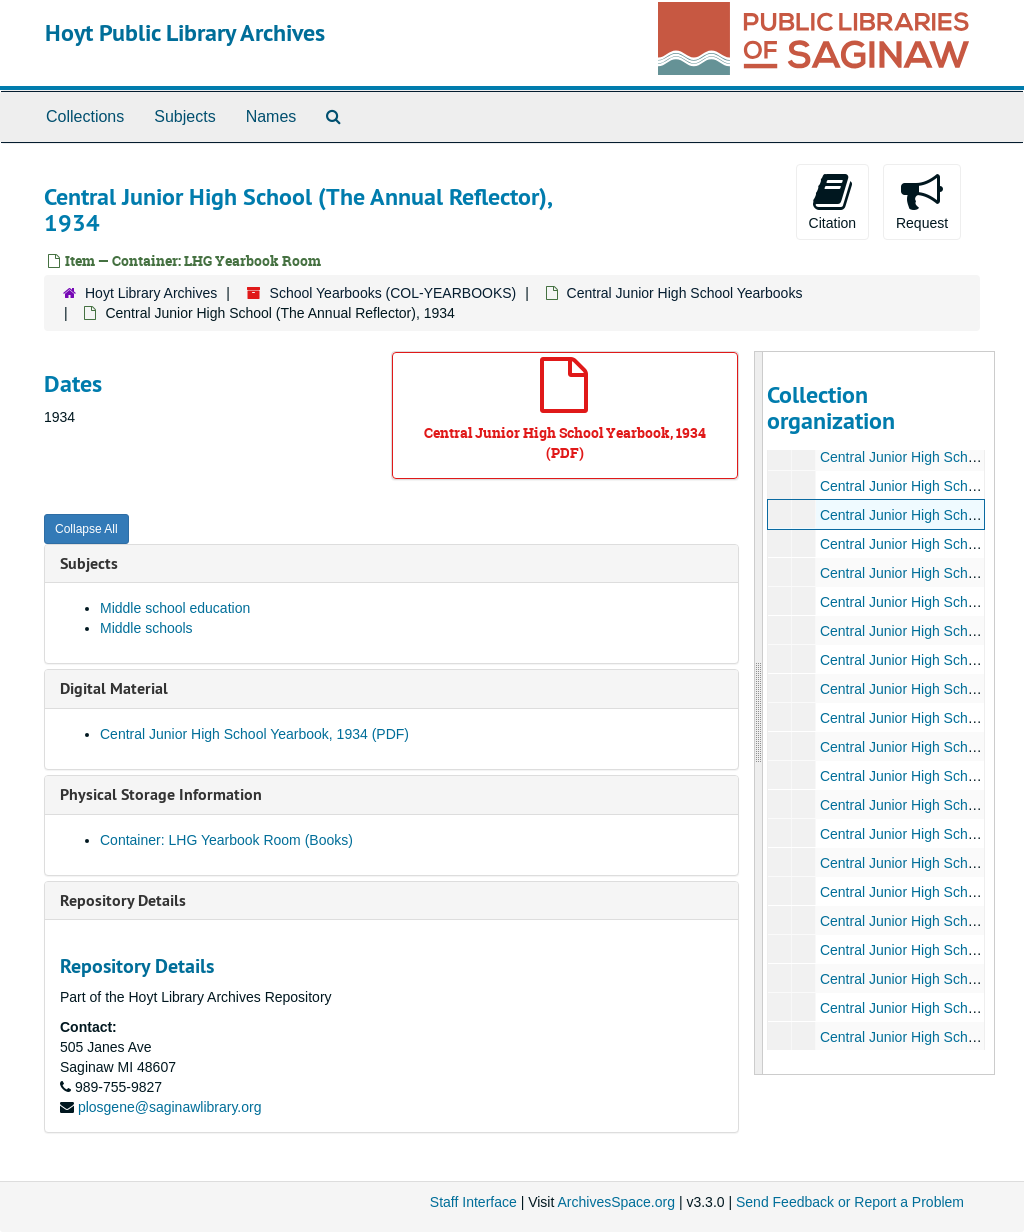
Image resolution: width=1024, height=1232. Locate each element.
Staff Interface (473, 1202)
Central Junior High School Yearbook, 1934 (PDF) (254, 734)
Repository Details (123, 900)
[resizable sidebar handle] (759, 713)
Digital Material (114, 688)
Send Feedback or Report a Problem (850, 1202)
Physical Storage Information (161, 794)
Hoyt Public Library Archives (185, 32)
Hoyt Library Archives (151, 293)
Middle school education (175, 608)
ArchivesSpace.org (616, 1202)
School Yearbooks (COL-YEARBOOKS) (393, 293)
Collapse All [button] (86, 529)
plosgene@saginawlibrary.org (170, 1107)
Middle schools (146, 628)
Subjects (184, 116)
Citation (832, 201)
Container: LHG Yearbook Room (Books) (226, 840)
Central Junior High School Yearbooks (685, 293)
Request (922, 201)
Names (271, 116)
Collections (85, 116)
